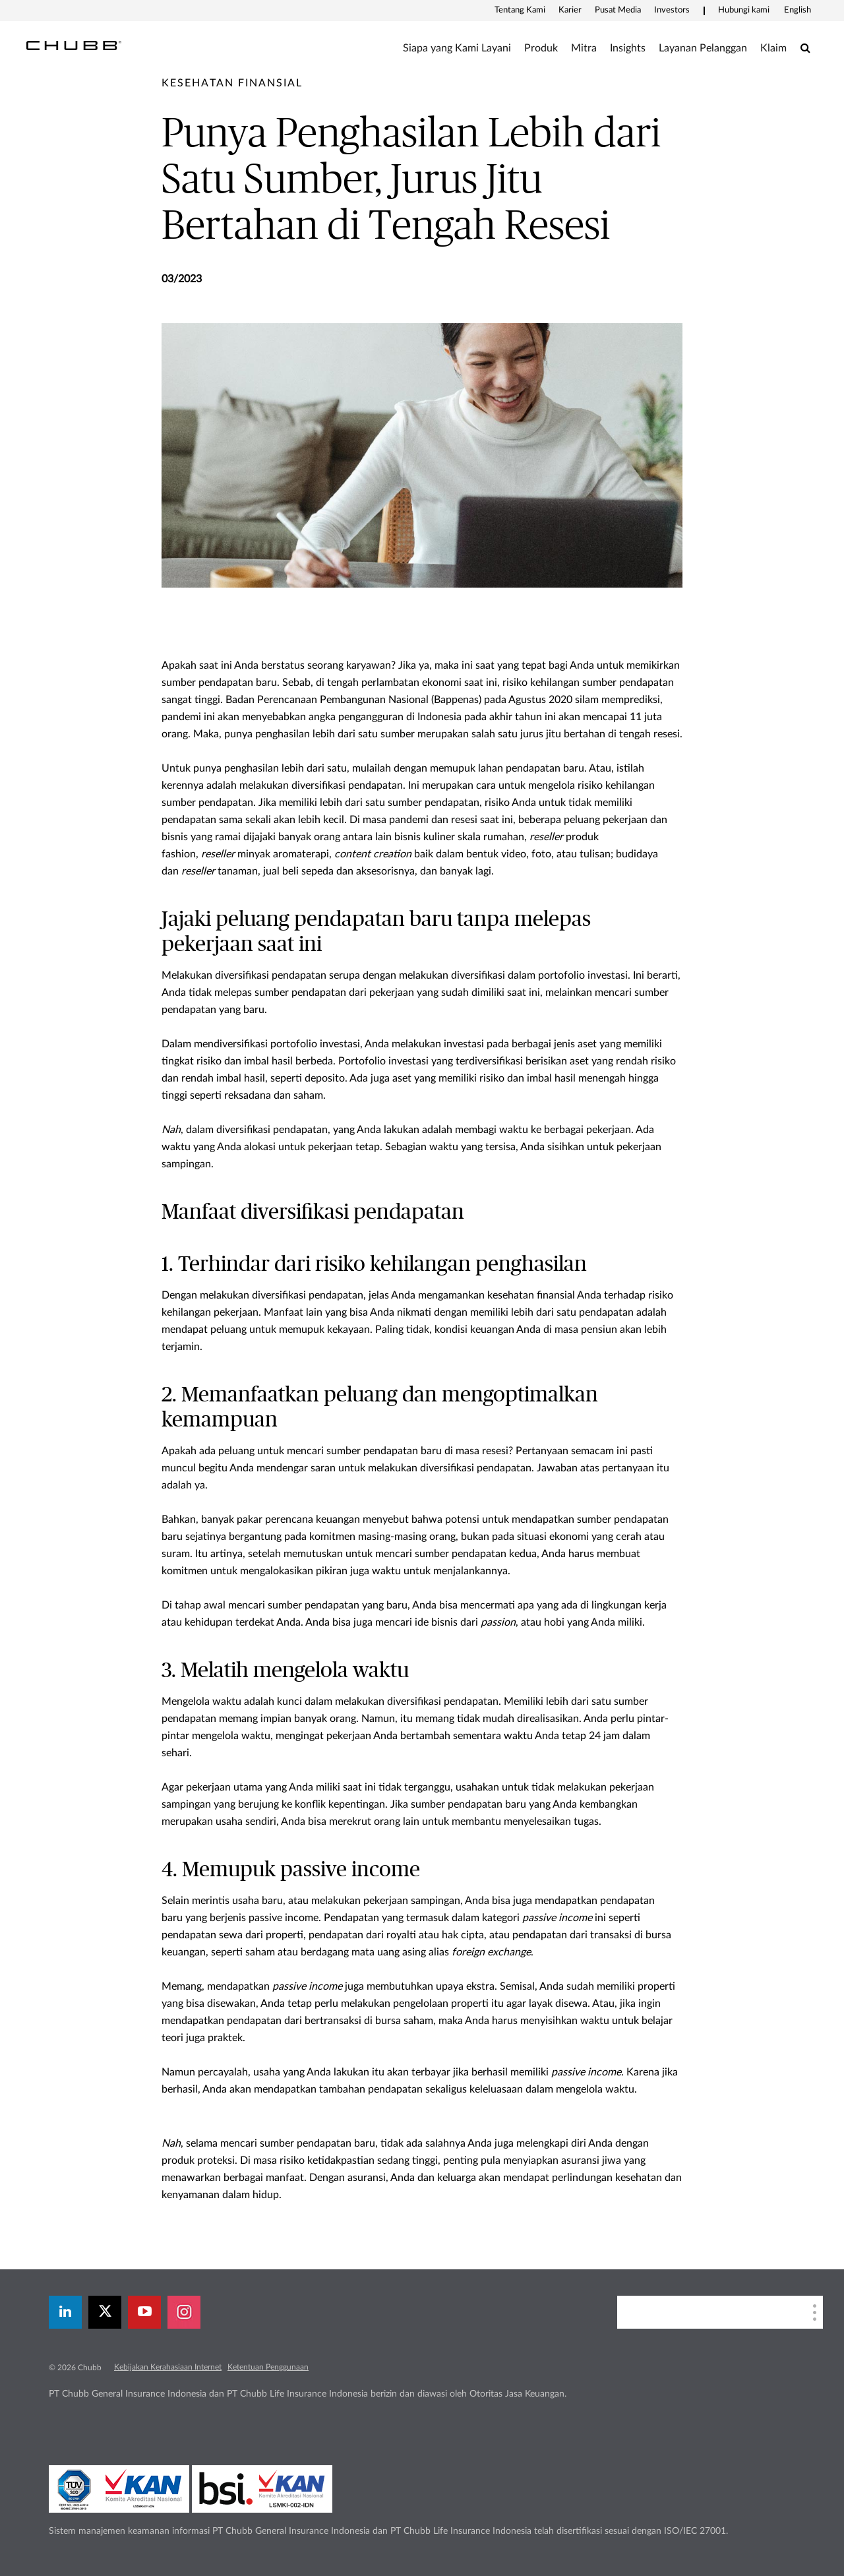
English (797, 10)
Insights (628, 48)
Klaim (773, 48)
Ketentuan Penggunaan (268, 2367)
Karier (570, 10)
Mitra (584, 48)
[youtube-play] (144, 2312)
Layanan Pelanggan (703, 48)
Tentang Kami (520, 10)
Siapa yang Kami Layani (457, 48)
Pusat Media (618, 10)
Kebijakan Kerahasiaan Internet (168, 2367)
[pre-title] (232, 83)
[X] (104, 2312)
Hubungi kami (743, 10)
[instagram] (183, 2312)
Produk (541, 48)
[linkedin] (65, 2312)
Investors (672, 10)
